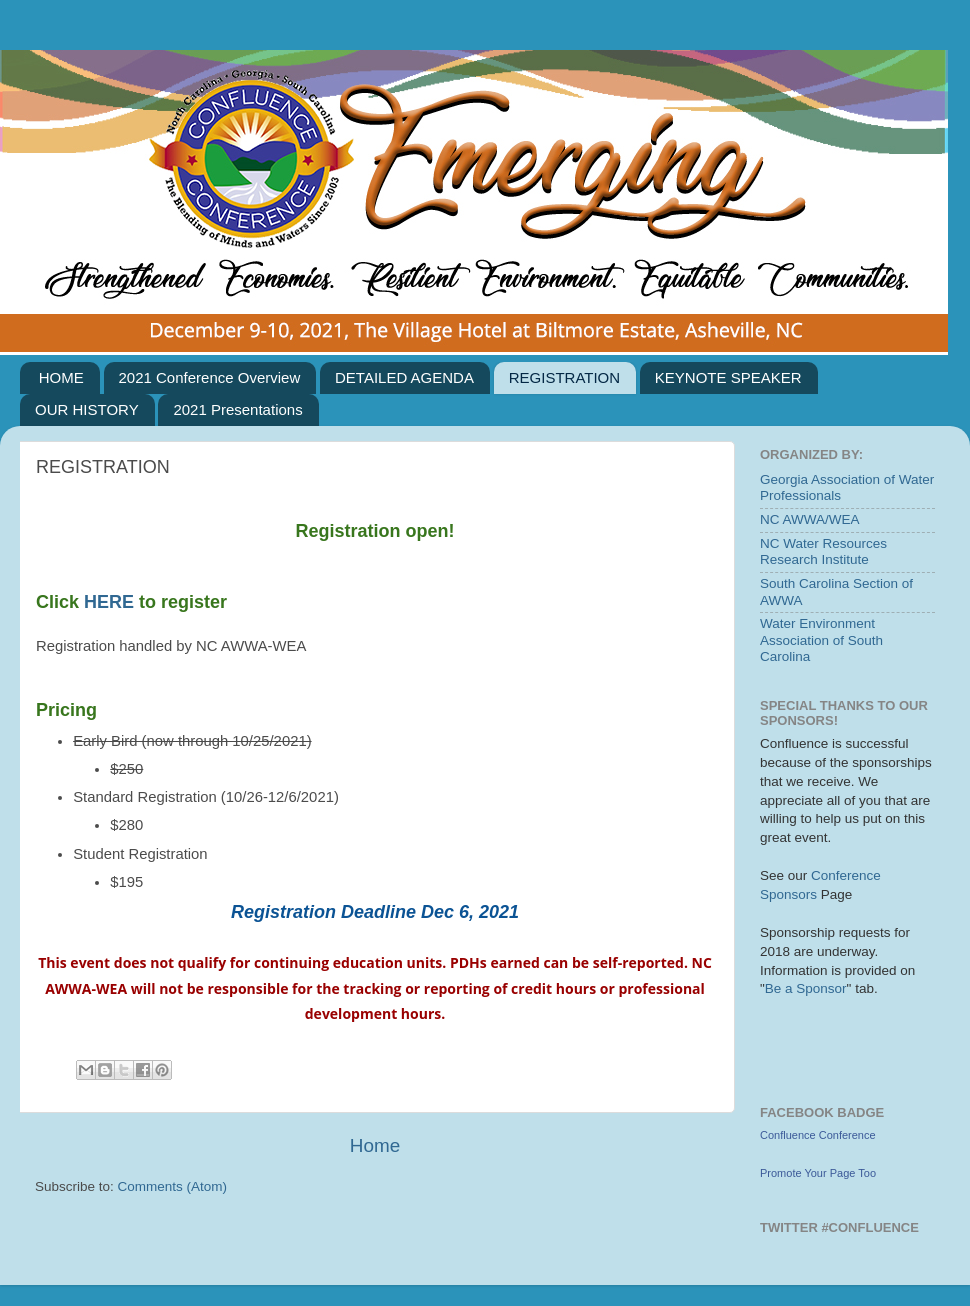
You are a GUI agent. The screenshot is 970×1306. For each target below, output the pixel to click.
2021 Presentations (237, 409)
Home (375, 1145)
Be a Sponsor (806, 988)
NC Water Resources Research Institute (823, 551)
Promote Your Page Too (818, 1173)
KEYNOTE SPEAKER (728, 377)
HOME (61, 377)
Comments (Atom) (173, 1186)
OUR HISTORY (87, 409)
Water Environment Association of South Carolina (821, 639)
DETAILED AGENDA (404, 377)
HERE (111, 602)
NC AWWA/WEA (810, 519)
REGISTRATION (564, 377)
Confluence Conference (818, 1135)
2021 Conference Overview (210, 377)
